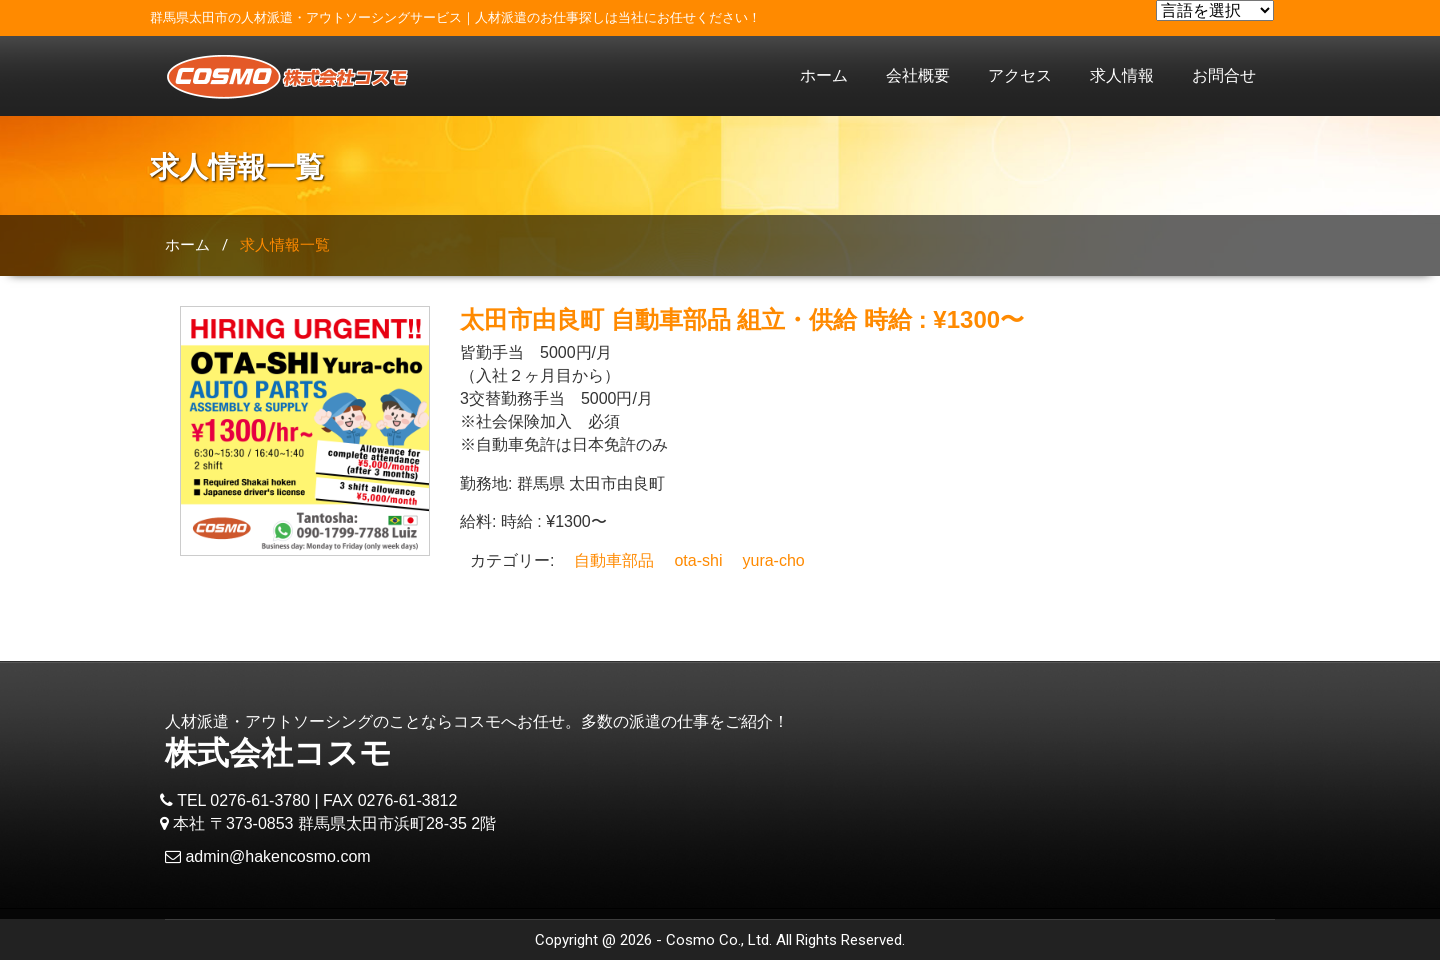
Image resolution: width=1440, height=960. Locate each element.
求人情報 (1122, 75)
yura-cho (773, 560)
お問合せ (1224, 75)
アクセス (1020, 75)
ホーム (824, 75)
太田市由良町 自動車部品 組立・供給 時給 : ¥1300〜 (742, 319)
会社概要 (918, 75)
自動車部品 (614, 560)
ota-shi (698, 560)
